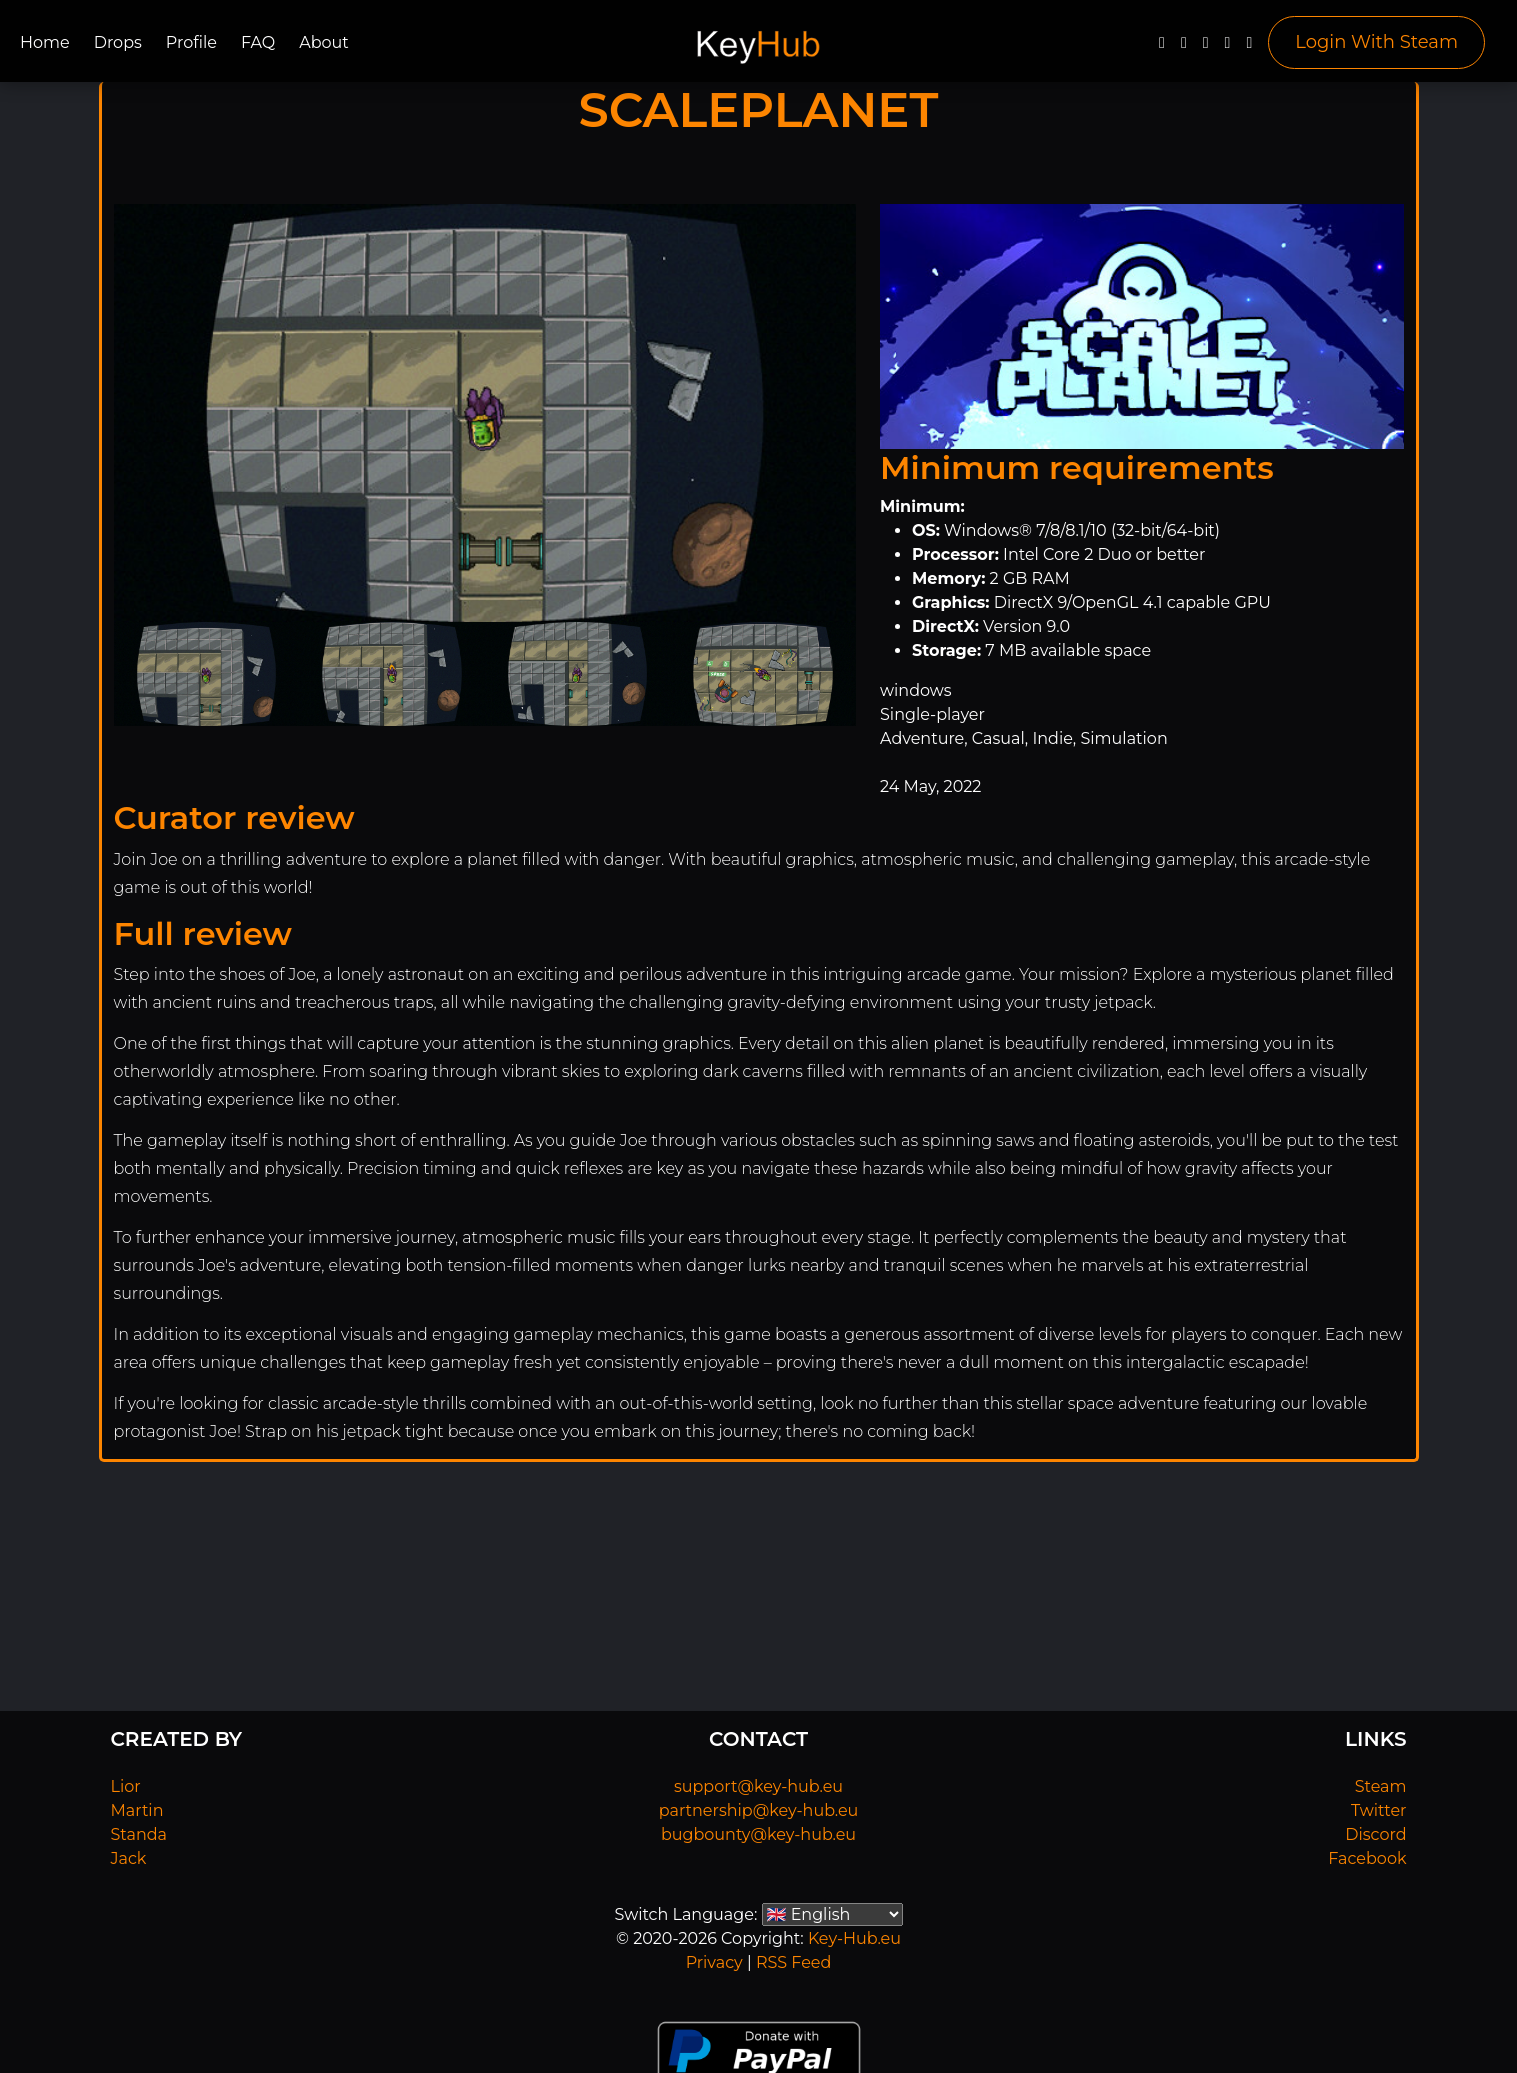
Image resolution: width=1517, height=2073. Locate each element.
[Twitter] (1184, 47)
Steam (1381, 1786)
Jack (129, 1858)
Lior (126, 1786)
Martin (137, 1810)
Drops (118, 42)
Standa (139, 1834)
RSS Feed (793, 1962)
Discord (1375, 1834)
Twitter (1378, 1810)
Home (45, 42)
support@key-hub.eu (758, 1786)
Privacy (714, 1962)
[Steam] (1249, 47)
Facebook (1367, 1858)
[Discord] (1228, 47)
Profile (191, 42)
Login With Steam (1376, 42)
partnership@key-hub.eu (759, 1810)
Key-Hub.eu (854, 1938)
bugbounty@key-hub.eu (758, 1834)
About (324, 42)
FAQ (258, 42)
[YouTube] (1206, 47)
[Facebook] (1162, 47)
